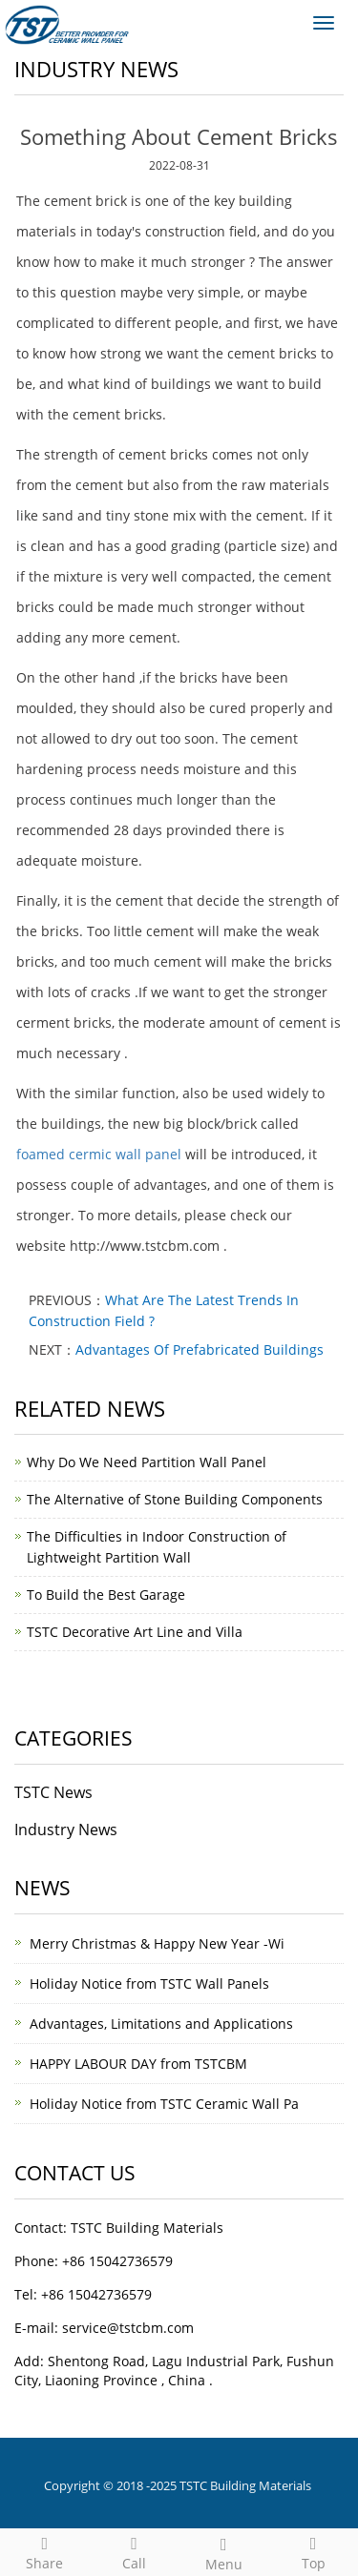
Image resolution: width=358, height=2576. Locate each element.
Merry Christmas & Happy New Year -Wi (157, 1943)
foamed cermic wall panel (98, 1154)
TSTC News (53, 1792)
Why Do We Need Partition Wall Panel (146, 1462)
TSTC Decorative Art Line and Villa (134, 1632)
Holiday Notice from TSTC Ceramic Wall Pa (164, 2104)
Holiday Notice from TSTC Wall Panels (149, 1983)
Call (134, 2550)
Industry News (65, 1829)
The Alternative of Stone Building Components (175, 1499)
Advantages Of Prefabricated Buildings (199, 1349)
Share (45, 2550)
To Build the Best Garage (106, 1594)
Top (313, 2550)
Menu (224, 2551)
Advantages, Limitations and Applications (161, 2023)
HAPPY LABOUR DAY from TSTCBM (138, 2064)
